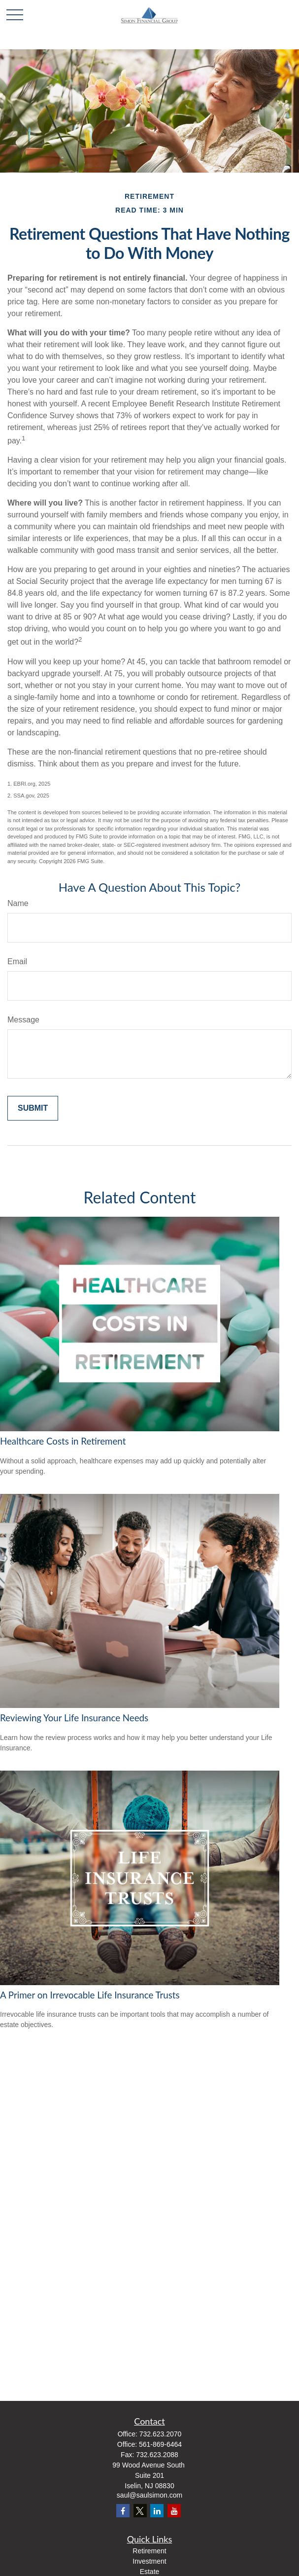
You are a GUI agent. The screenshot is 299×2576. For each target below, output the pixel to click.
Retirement (149, 2551)
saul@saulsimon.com (149, 2495)
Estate (150, 2572)
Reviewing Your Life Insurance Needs (74, 1717)
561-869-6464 (160, 2444)
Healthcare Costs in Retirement (63, 1441)
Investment (149, 2561)
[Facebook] (123, 2510)
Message (23, 1020)
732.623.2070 (160, 2434)
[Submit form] (32, 1108)
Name (18, 903)
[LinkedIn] (157, 2510)
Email (17, 961)
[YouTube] (174, 2510)
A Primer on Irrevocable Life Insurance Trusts (90, 1995)
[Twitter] (140, 2510)
